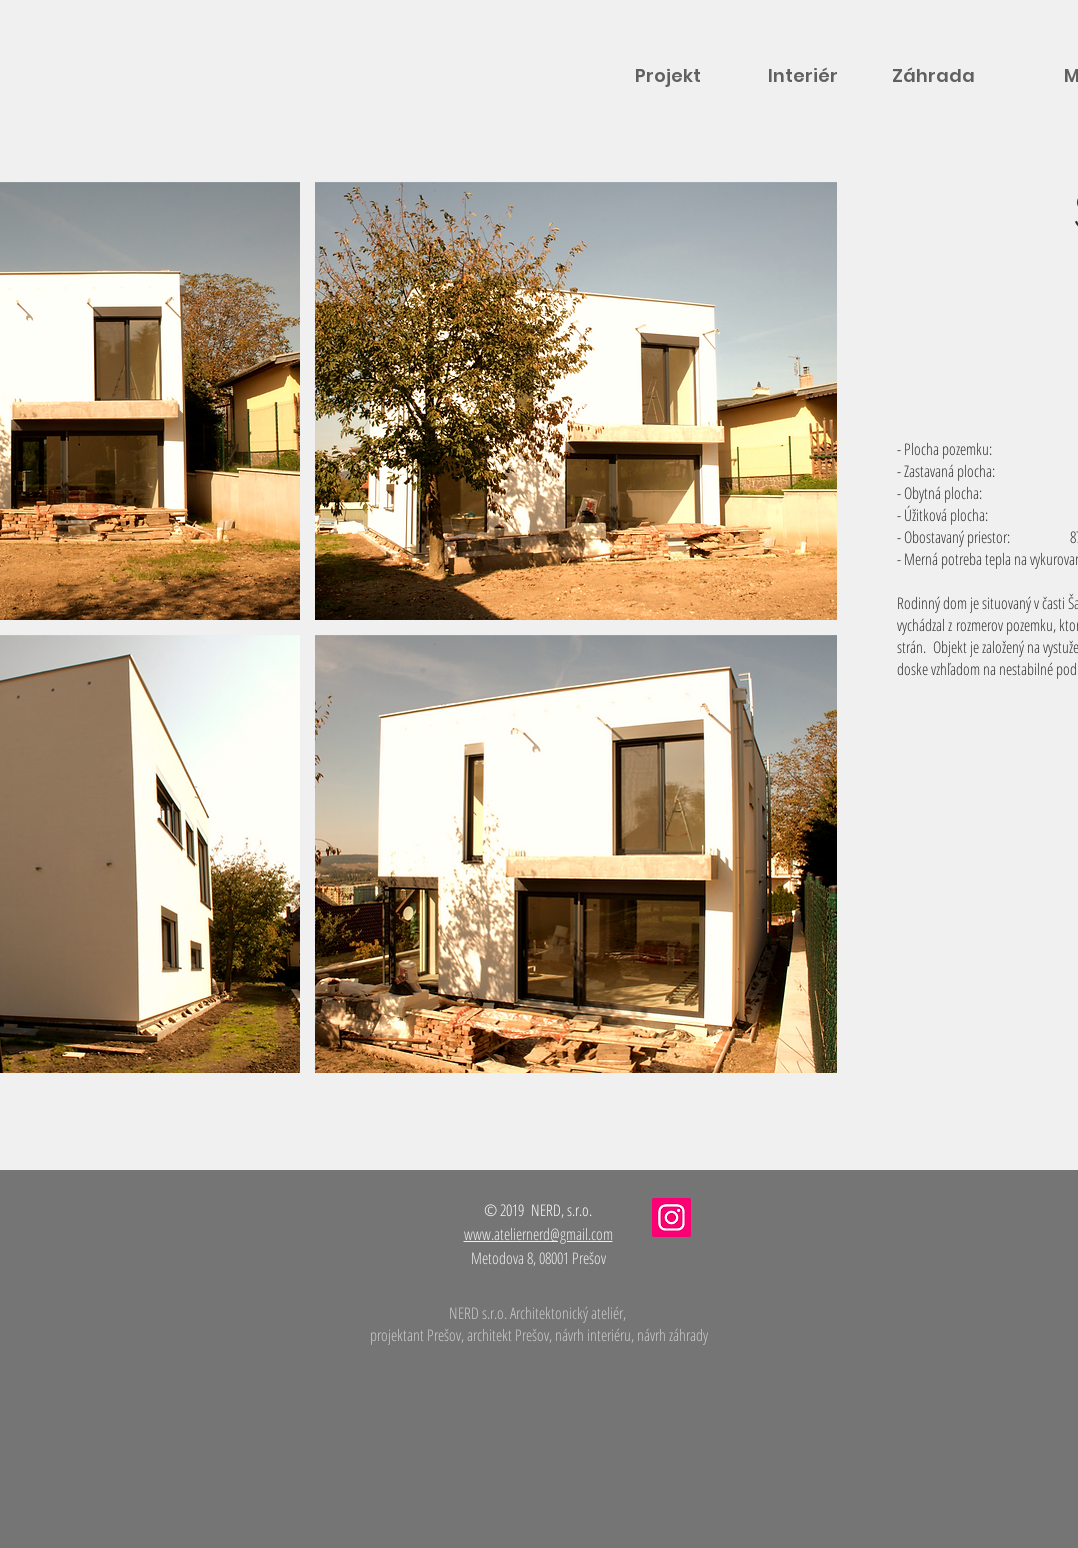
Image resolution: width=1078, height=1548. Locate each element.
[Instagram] (671, 1217)
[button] (576, 401)
